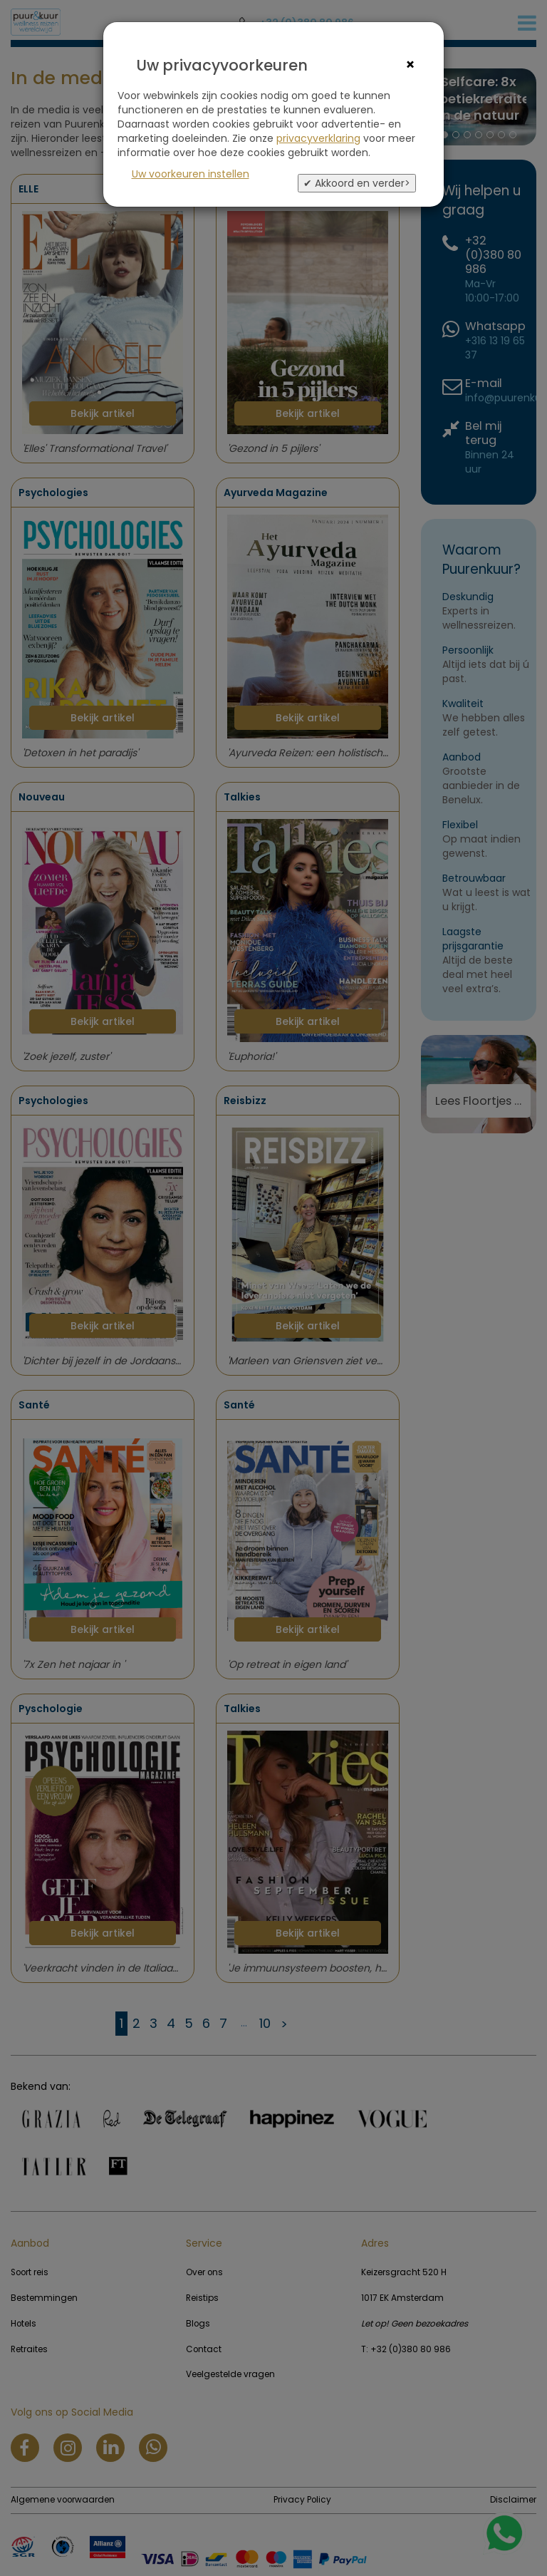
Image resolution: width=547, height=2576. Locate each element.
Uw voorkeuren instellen (190, 174)
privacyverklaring (318, 138)
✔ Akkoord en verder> (356, 183)
